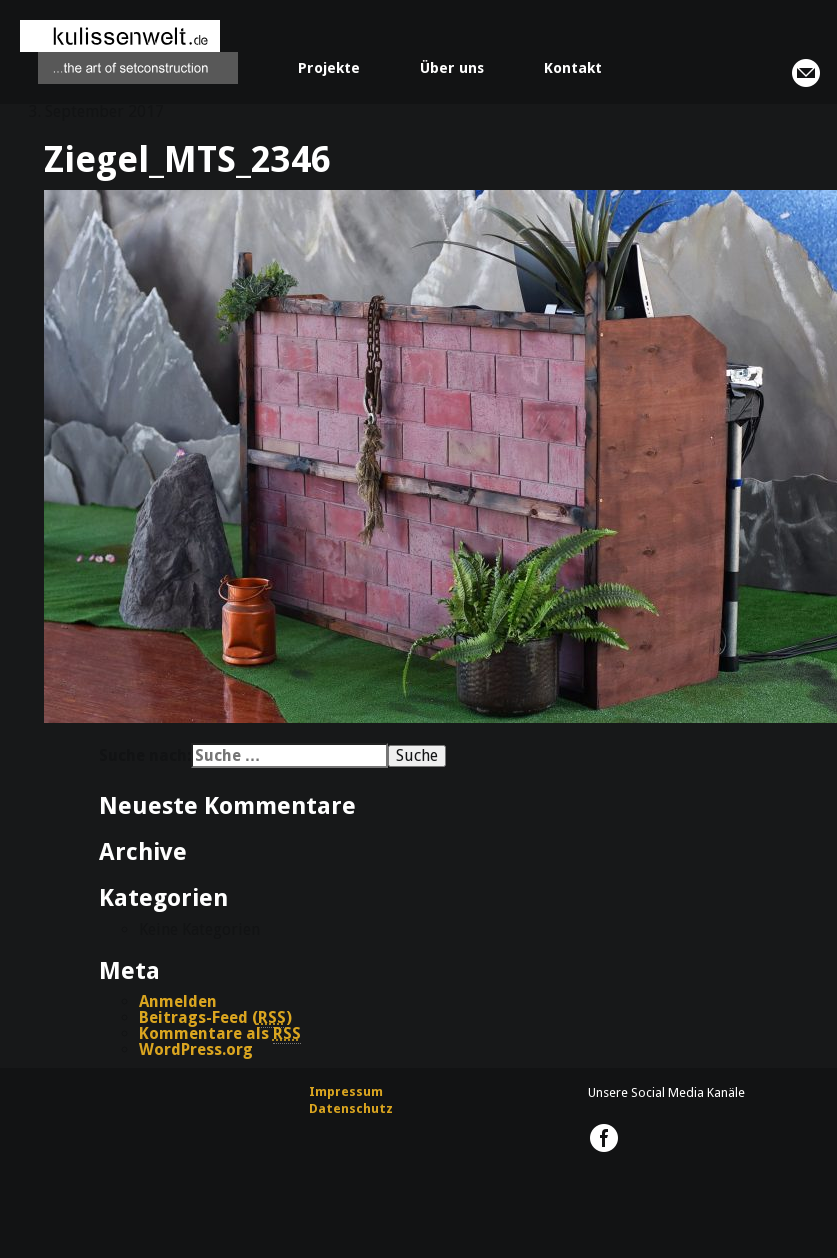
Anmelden (178, 1001)
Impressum (346, 1091)
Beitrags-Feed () (215, 1018)
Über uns (452, 68)
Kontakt (573, 68)
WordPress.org (196, 1049)
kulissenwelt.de (129, 52)
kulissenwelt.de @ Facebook (604, 1138)
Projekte (329, 68)
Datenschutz (351, 1108)
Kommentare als (220, 1034)
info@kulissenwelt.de (806, 73)
